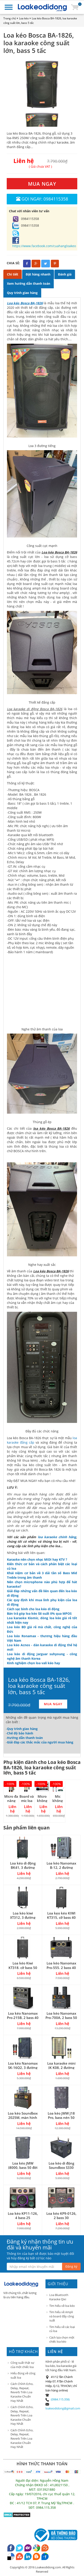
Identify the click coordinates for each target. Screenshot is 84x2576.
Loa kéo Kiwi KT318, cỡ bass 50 (23, 1965)
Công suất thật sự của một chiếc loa (22, 2365)
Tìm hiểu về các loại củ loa (62, 2329)
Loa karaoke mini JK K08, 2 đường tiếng (61, 2067)
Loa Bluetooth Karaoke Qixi (58, 2297)
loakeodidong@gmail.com (62, 2408)
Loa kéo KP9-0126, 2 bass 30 (61, 2215)
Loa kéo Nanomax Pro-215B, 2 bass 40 (23, 2015)
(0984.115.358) (60, 2399)
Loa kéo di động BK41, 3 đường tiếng (23, 1867)
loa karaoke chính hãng (57, 1537)
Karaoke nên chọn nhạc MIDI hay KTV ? (37, 1559)
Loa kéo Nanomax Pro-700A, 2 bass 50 (61, 2015)
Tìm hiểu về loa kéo (62, 2306)
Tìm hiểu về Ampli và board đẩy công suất (61, 2316)
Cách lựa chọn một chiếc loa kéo (61, 2339)
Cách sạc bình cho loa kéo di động (33, 1609)
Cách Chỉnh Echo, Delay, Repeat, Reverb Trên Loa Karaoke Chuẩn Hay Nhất (22, 2392)
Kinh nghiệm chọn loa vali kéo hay (33, 1663)
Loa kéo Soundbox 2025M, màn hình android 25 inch (23, 2117)
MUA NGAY (42, 183)
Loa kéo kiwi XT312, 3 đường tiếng (22, 1917)
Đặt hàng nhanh (38, 274)
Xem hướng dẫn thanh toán (28, 283)
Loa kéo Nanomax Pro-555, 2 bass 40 (61, 1965)
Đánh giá (64, 274)
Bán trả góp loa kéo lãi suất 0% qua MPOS (39, 1613)
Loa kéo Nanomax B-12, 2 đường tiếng (61, 1867)
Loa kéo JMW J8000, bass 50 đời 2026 (22, 2167)
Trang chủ (9, 18)
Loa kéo (24, 18)
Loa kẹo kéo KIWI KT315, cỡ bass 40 (61, 1915)
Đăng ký (71, 2266)
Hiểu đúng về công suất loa (23, 2375)
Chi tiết (12, 274)
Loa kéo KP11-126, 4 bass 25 (23, 2215)
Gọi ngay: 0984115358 (42, 199)
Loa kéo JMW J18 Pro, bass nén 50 (61, 2115)
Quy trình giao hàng (22, 293)
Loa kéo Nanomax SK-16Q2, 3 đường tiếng (23, 2067)
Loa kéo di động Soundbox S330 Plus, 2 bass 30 (61, 2167)
